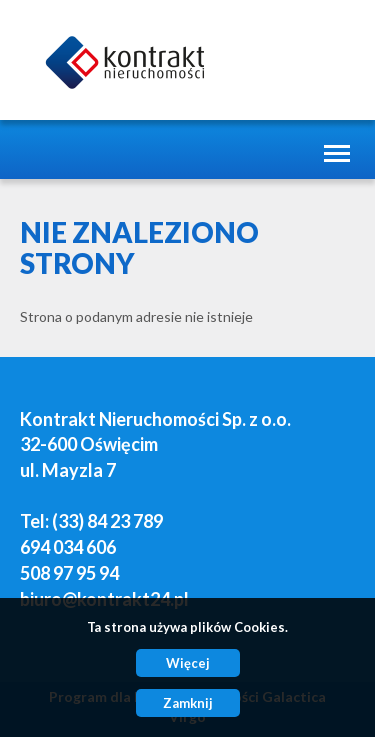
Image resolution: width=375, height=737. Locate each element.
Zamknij (188, 703)
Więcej (188, 663)
